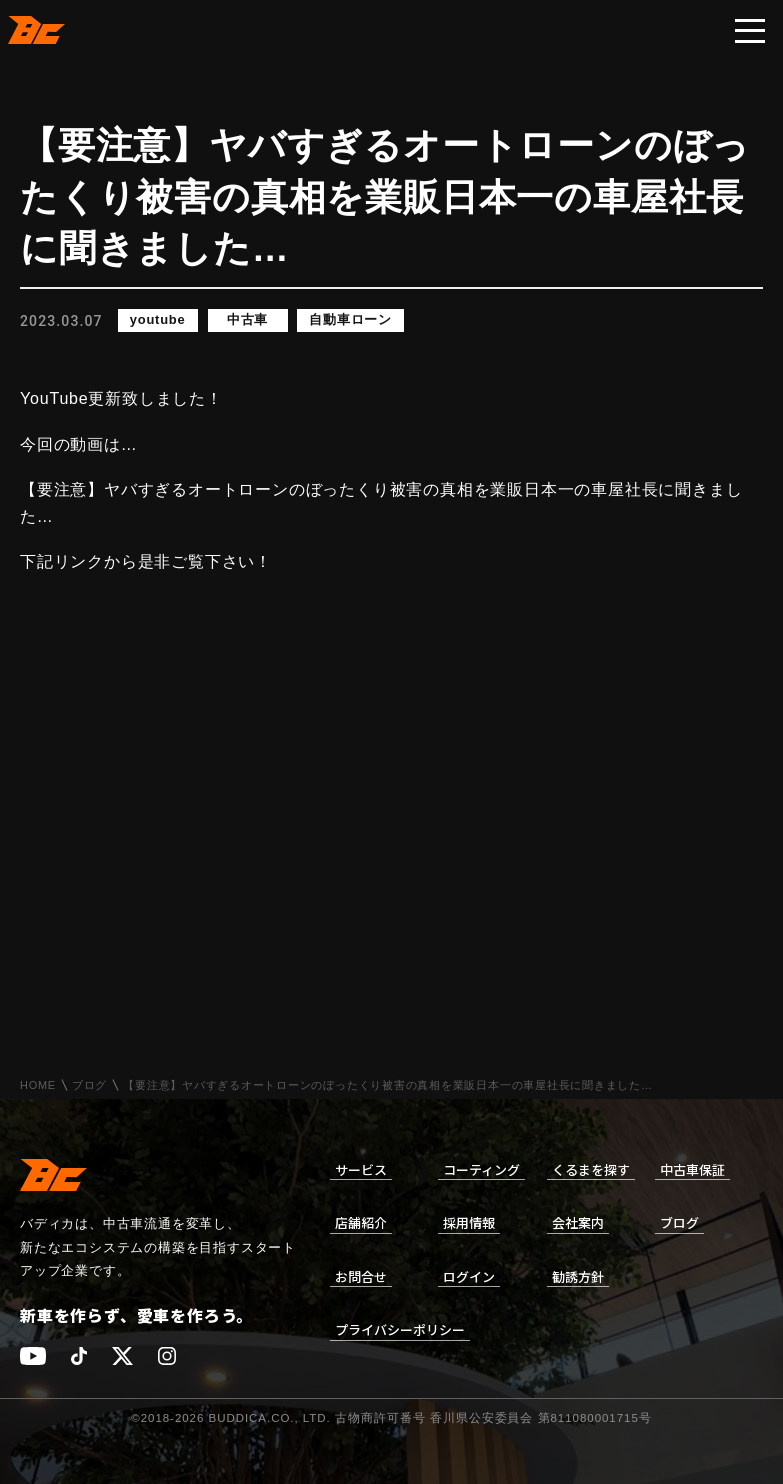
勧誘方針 (578, 1276)
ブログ (89, 1085)
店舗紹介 (361, 1222)
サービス (361, 1169)
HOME (38, 1085)
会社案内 (578, 1222)
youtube (158, 320)
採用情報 (469, 1222)
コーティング (481, 1169)
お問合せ (361, 1276)
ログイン (469, 1276)
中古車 (247, 320)
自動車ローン (351, 320)
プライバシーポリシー (400, 1329)
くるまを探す (591, 1169)
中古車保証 (692, 1169)
